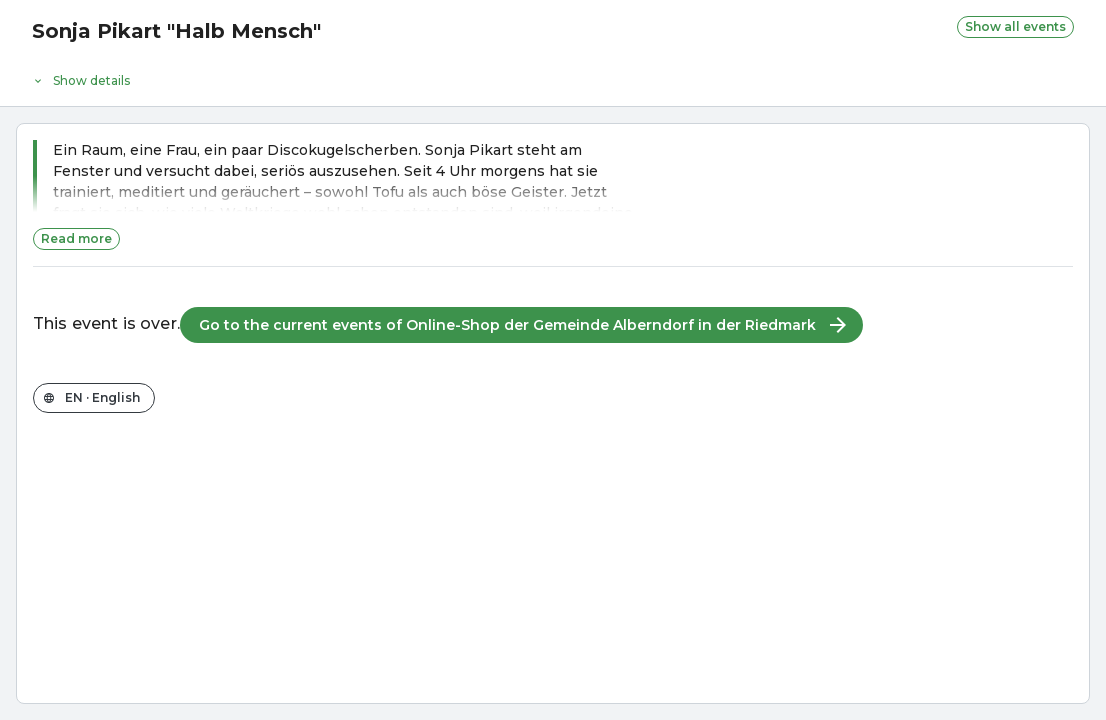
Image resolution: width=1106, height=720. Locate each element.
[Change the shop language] (94, 398)
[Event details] (553, 76)
